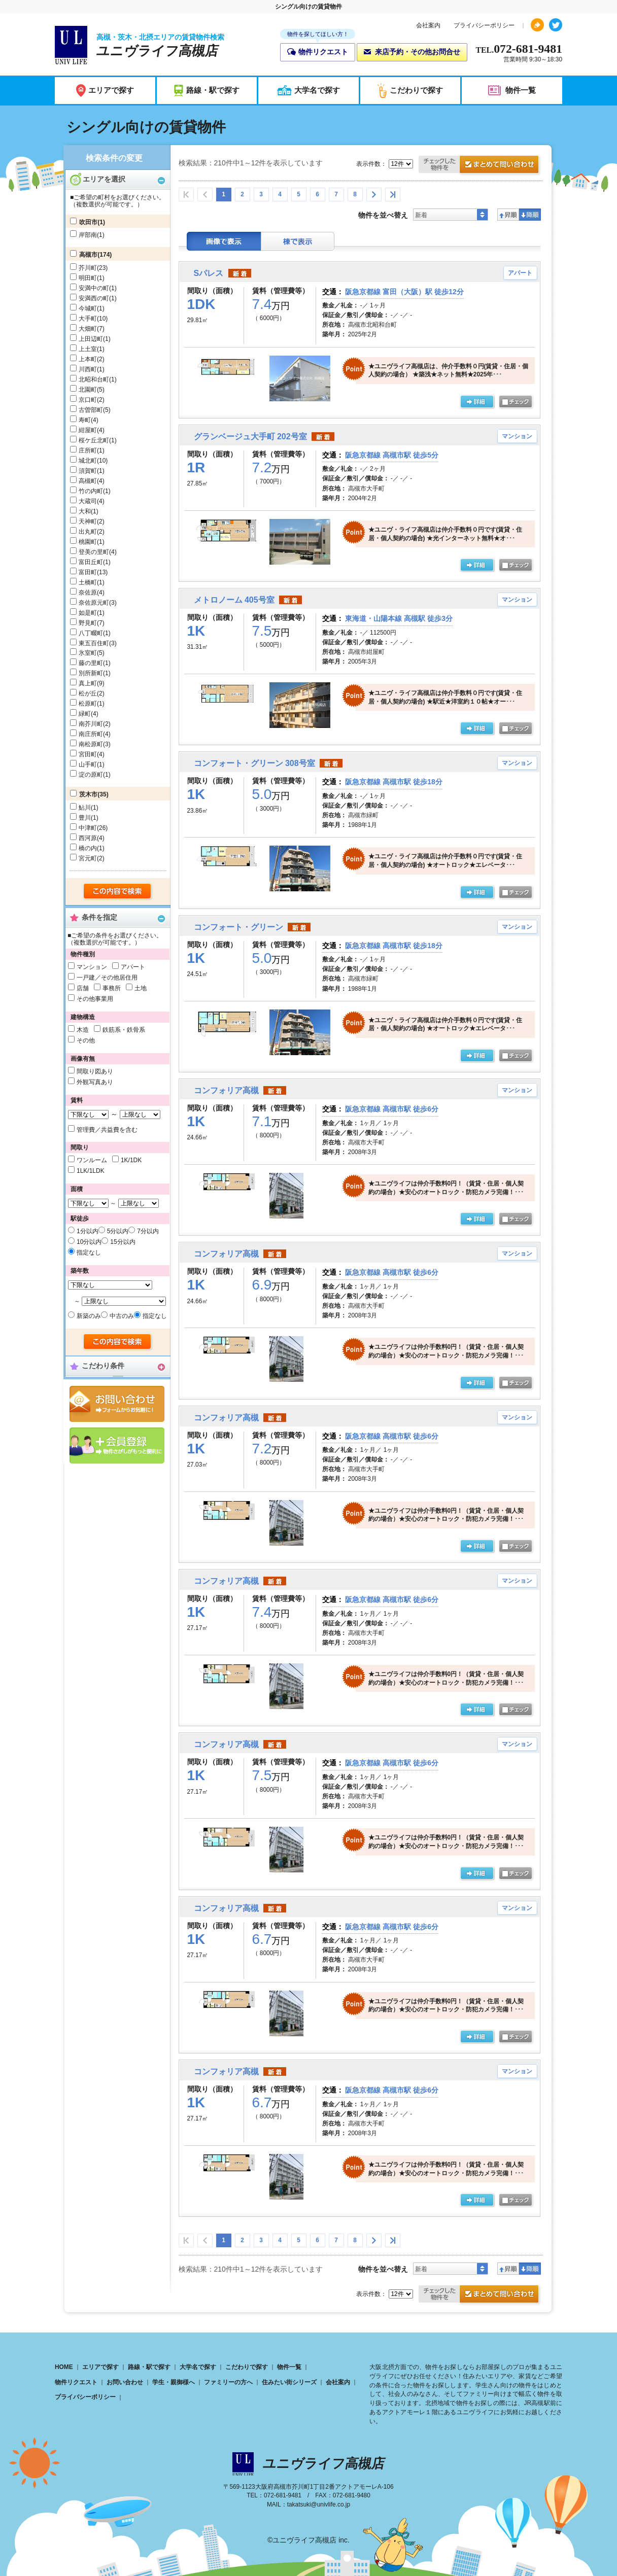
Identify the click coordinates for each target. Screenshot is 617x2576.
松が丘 (88, 693)
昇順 (508, 214)
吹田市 (88, 222)
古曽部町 (91, 409)
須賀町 (88, 470)
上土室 (88, 349)
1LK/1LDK (91, 1170)
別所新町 (91, 673)
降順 (530, 214)
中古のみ (122, 1315)
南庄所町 (91, 734)
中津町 (88, 827)
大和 (85, 511)
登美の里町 (94, 551)
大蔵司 (88, 501)
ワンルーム (92, 1160)
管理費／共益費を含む (107, 1129)
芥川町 (88, 267)
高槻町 (88, 480)
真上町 (88, 683)
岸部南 (88, 234)
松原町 (88, 703)
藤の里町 (91, 663)
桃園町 (88, 541)
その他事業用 (95, 998)
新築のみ (89, 1315)
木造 (83, 1029)
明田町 (88, 278)
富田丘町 (91, 562)
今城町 (88, 308)
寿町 (85, 420)
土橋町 (88, 582)
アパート (133, 966)
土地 (140, 988)
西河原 (88, 838)
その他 (86, 1040)
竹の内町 (91, 491)
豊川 (85, 817)
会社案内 (428, 25)
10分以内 (89, 1241)
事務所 (111, 988)
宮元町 (88, 858)
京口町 (88, 399)
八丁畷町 (91, 633)
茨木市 (88, 794)
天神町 (88, 521)
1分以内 (87, 1231)
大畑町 (88, 328)
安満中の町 (94, 288)
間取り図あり (95, 1071)
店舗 (83, 988)
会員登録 (117, 1446)
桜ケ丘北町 (94, 440)
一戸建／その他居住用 (107, 977)
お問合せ (117, 1404)
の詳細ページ (477, 402)
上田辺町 (91, 338)
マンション (92, 966)
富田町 (88, 572)
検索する (118, 891)
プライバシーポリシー (484, 25)
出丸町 (88, 531)
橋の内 (88, 848)
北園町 (88, 389)
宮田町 (88, 754)
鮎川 (85, 807)
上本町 (88, 359)
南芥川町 (91, 723)
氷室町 (88, 652)
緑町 (85, 713)
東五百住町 (94, 643)
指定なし (89, 1252)
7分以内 (148, 1231)
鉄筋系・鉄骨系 (123, 1029)
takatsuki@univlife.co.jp (318, 2504)
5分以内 (118, 1231)
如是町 (88, 612)
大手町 (88, 318)
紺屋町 (88, 430)
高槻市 (88, 254)
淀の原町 (91, 774)
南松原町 (91, 744)
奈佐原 (88, 592)
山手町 (88, 764)
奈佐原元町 (94, 602)
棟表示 (298, 241)
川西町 (88, 369)
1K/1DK (131, 1160)
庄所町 (88, 450)
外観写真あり (95, 1082)
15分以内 (122, 1241)
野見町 (88, 622)
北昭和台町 (94, 379)
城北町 (88, 460)
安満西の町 (94, 298)
